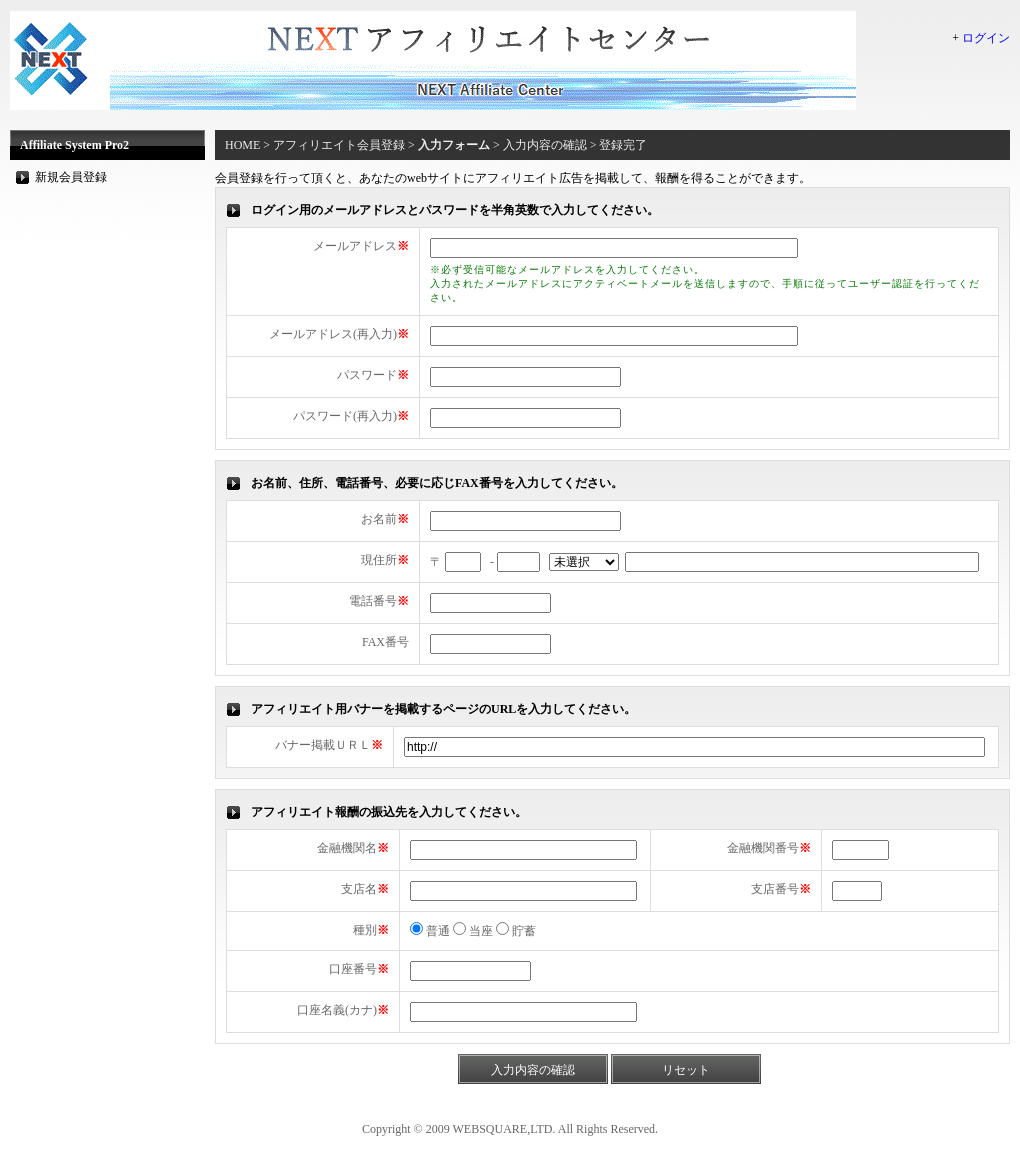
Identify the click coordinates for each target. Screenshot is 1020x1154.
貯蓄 (516, 931)
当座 (473, 931)
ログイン (986, 38)
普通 (430, 931)
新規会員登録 (71, 177)
